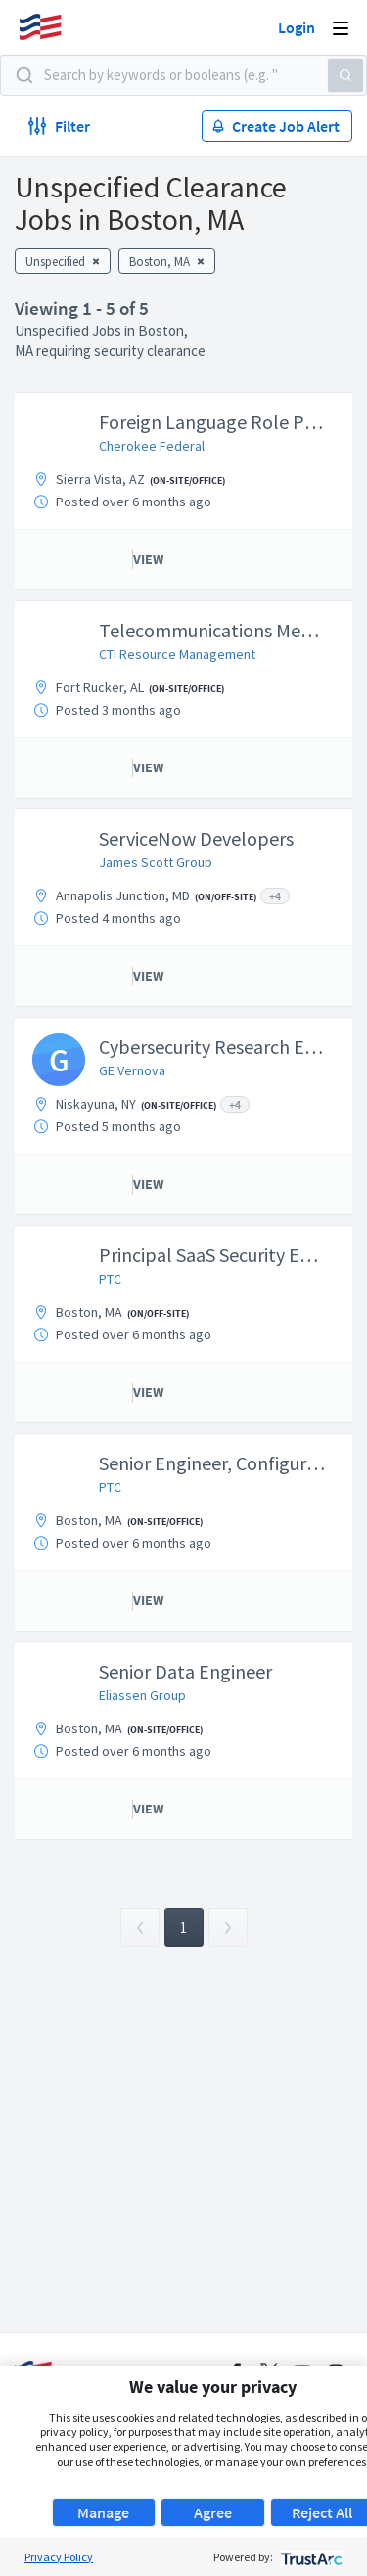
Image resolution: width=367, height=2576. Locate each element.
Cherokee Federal (152, 446)
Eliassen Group (142, 1695)
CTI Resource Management (177, 654)
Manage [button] (103, 2512)
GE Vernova (132, 1070)
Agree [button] (213, 2512)
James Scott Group (155, 862)
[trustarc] (309, 2557)
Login (296, 27)
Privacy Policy (58, 2557)
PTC (110, 1279)
